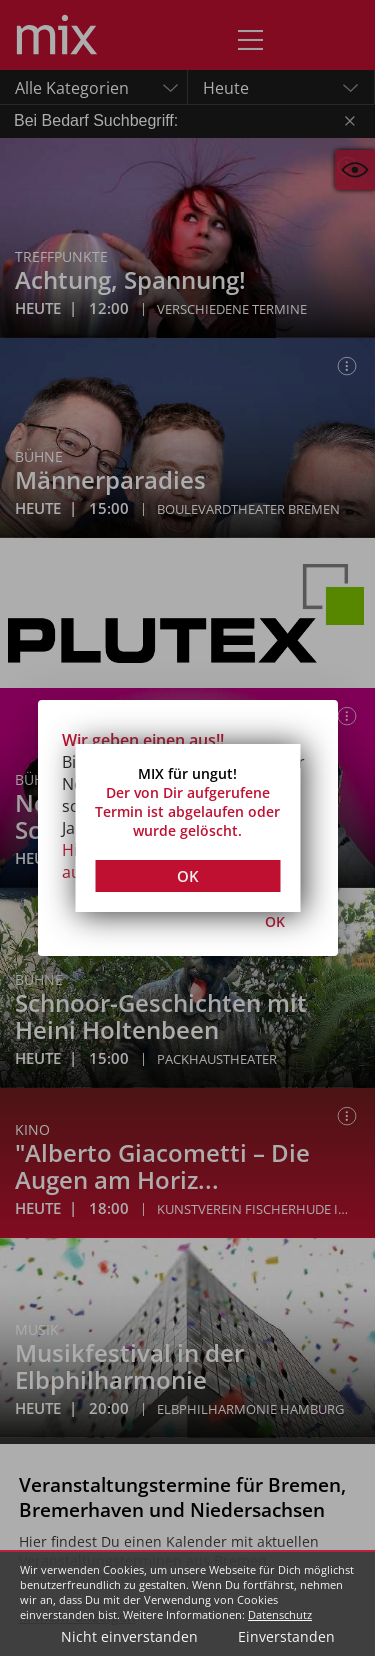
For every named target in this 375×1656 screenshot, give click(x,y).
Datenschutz (280, 1614)
